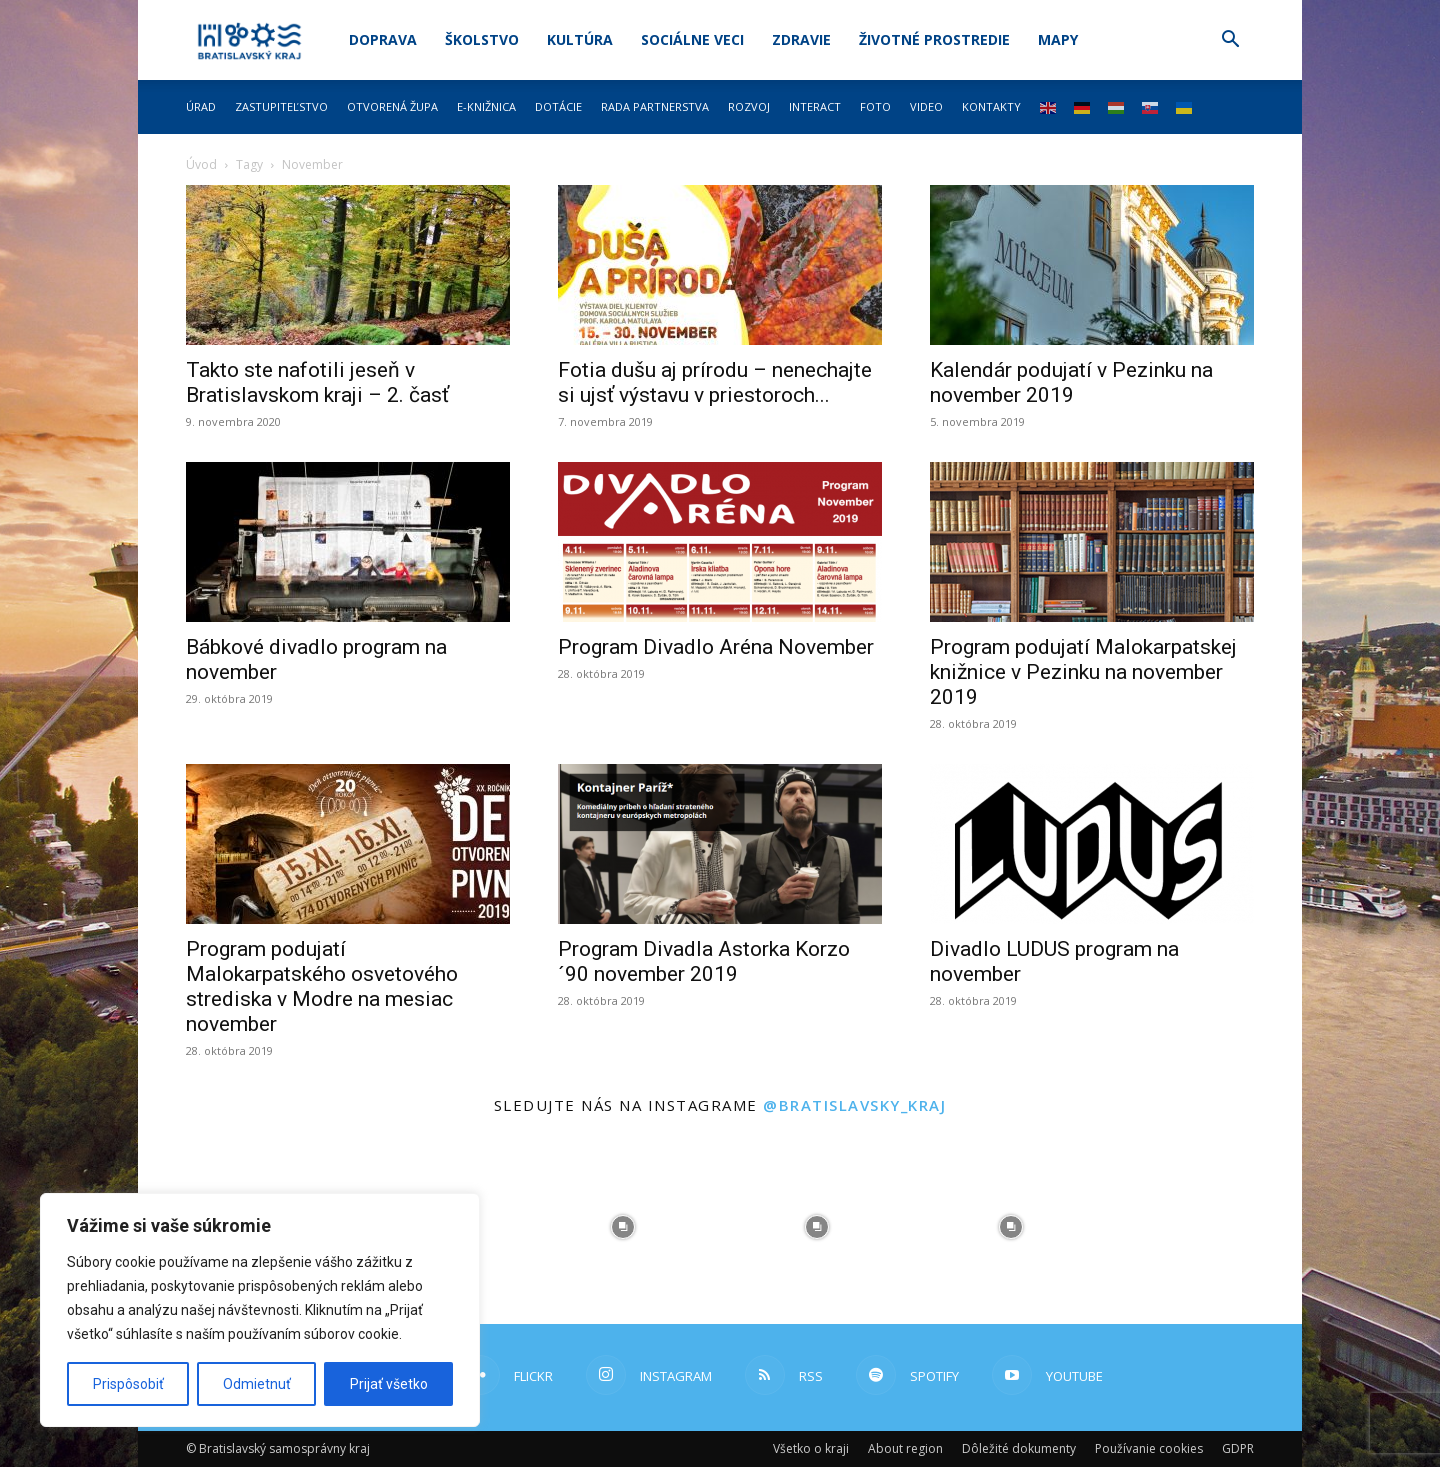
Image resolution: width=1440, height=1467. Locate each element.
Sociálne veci (692, 39)
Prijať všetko (389, 1384)
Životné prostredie (934, 39)
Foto (875, 106)
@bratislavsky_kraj (854, 1105)
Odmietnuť (257, 1384)
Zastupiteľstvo (281, 106)
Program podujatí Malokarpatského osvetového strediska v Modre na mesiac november (322, 986)
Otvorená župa (392, 106)
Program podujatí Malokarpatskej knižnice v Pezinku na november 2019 (1083, 672)
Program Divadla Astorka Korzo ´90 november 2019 (704, 961)
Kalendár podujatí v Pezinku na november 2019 (1071, 382)
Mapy (1058, 39)
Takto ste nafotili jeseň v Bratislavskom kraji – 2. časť (317, 382)
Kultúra (580, 39)
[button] (1230, 41)
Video (926, 106)
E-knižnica (486, 106)
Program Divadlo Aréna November (716, 647)
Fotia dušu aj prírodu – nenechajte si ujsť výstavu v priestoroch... (715, 382)
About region (905, 1448)
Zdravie (801, 39)
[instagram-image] (623, 1227)
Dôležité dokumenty (1019, 1448)
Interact (815, 106)
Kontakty (991, 106)
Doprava (383, 39)
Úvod (201, 164)
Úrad (201, 106)
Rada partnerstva (655, 106)
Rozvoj (749, 106)
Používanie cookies (1149, 1448)
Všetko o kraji (811, 1448)
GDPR (1238, 1448)
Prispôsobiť (128, 1384)
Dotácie (558, 106)
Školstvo (482, 39)
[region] (260, 1310)
